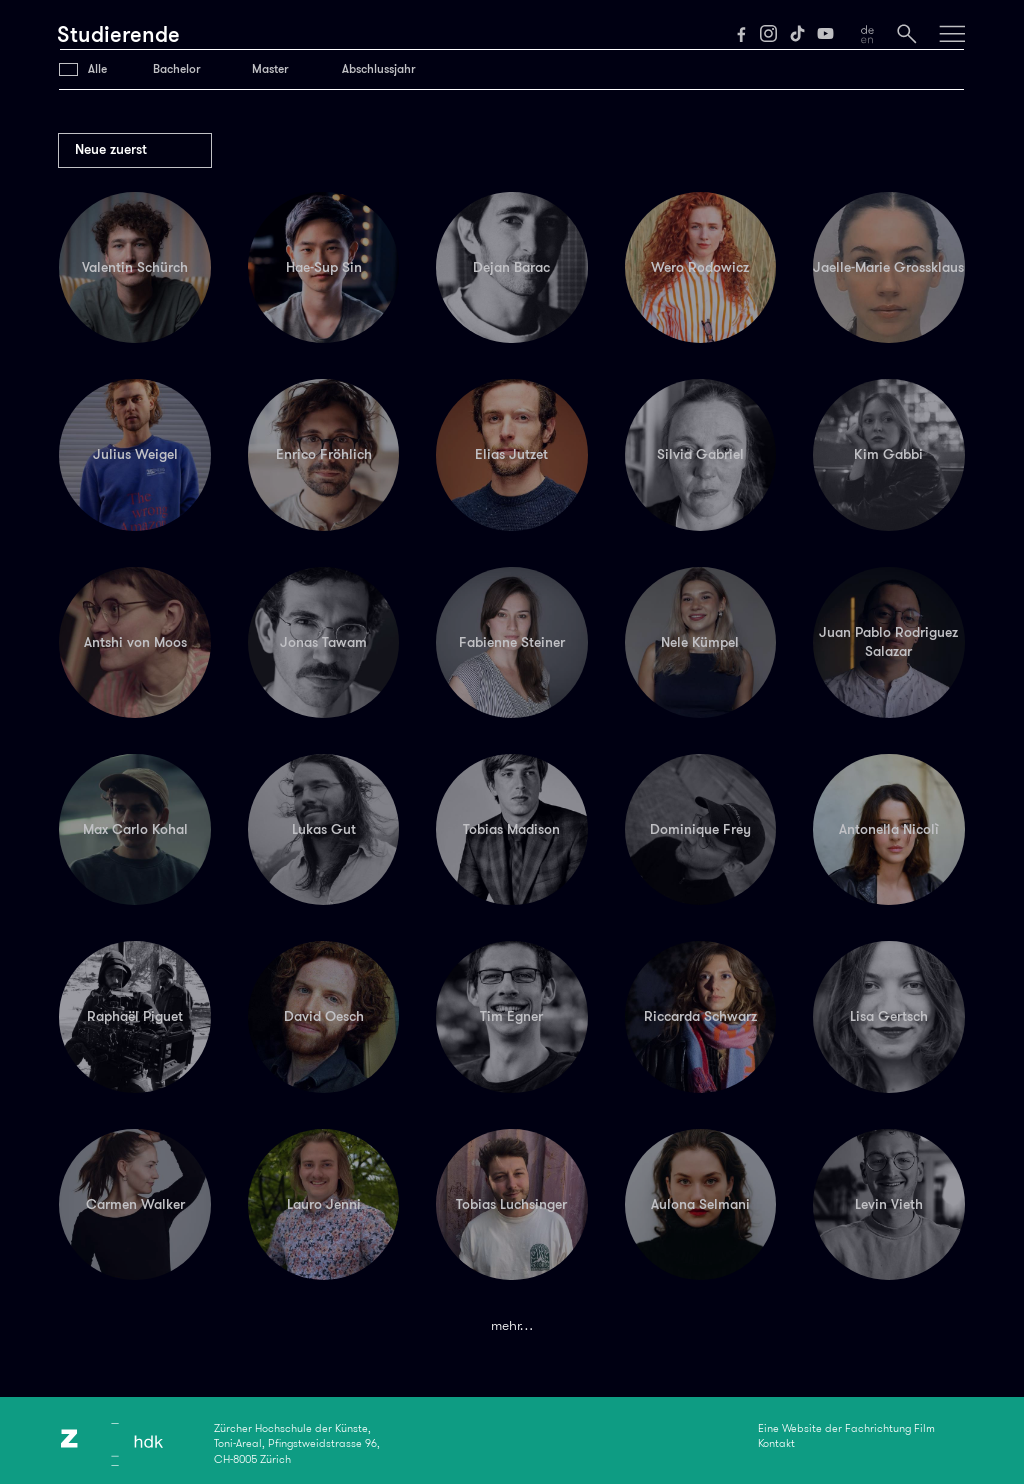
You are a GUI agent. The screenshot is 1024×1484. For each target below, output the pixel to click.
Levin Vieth (889, 1204)
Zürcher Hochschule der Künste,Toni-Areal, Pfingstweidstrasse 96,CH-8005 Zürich (297, 1444)
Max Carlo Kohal (135, 829)
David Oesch (324, 1016)
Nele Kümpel (700, 642)
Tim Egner (511, 1016)
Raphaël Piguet (135, 1016)
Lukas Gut (324, 829)
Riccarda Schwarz (700, 1016)
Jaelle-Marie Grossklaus (888, 267)
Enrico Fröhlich (324, 454)
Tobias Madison (511, 829)
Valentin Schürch (135, 267)
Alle (97, 69)
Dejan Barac (511, 267)
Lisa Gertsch (889, 1016)
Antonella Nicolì (889, 829)
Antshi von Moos (135, 642)
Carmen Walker (135, 1204)
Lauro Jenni (324, 1204)
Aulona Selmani (700, 1204)
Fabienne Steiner (512, 642)
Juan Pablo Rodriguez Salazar (888, 641)
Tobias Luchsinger (511, 1204)
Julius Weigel (135, 454)
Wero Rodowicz (700, 267)
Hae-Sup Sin (324, 267)
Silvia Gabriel (700, 454)
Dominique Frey (700, 829)
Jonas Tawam (323, 642)
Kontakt (776, 1443)
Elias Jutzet (511, 454)
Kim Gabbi (888, 454)
